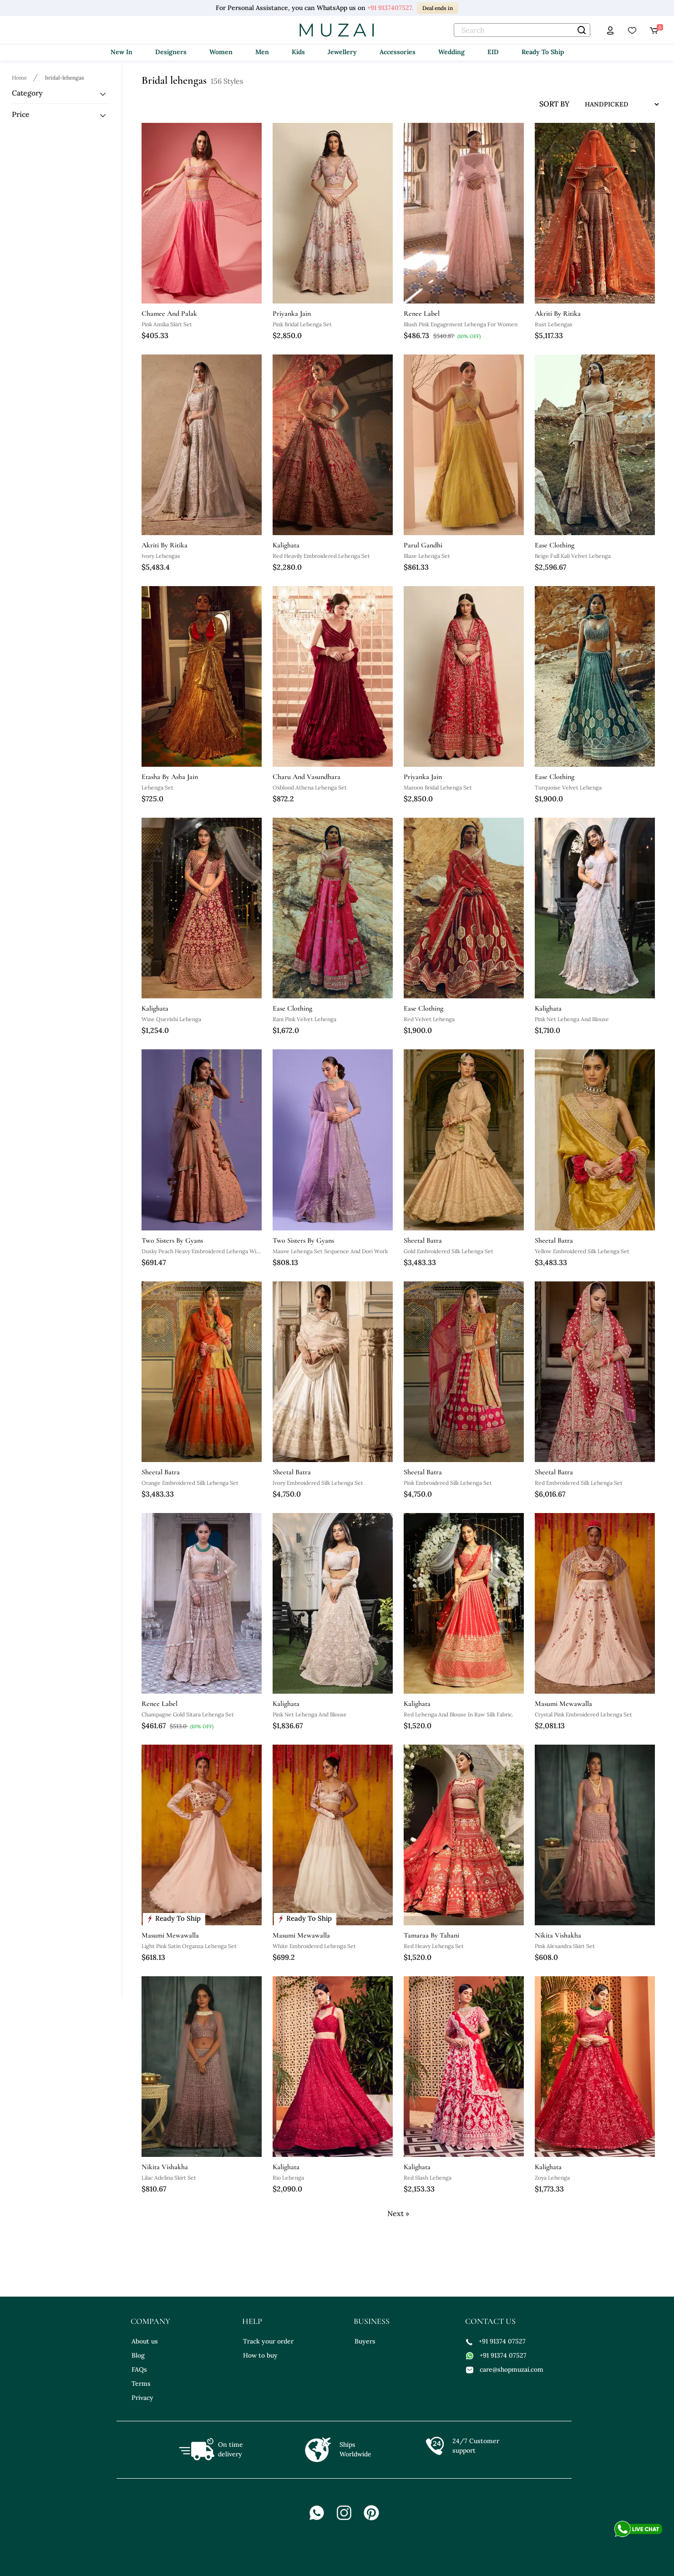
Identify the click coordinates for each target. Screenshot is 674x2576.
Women (221, 52)
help (252, 2321)
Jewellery (342, 52)
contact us (490, 2321)
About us (145, 2341)
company (150, 2321)
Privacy (142, 2398)
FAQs (139, 2369)
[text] (522, 30)
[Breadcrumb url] (20, 77)
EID (493, 52)
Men (262, 52)
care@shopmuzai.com (504, 2369)
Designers (171, 52)
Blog (138, 2355)
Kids (298, 52)
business (372, 2321)
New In (121, 52)
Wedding (451, 52)
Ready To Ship (543, 52)
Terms (141, 2383)
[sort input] (614, 104)
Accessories (398, 52)
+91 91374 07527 (496, 2341)
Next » (398, 2213)
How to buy (260, 2355)
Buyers (365, 2341)
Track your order (268, 2341)
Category (27, 92)
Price (21, 114)
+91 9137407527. (390, 8)
